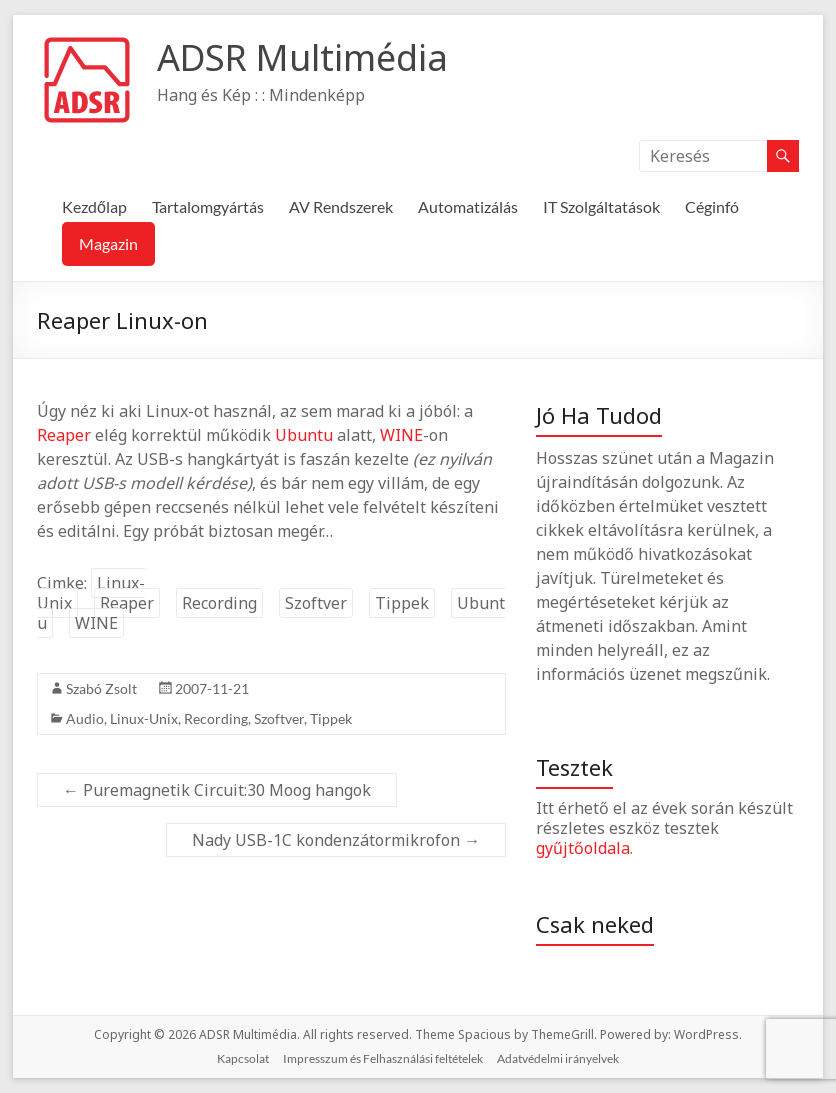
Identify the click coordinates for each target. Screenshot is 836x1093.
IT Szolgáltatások (601, 206)
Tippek (402, 603)
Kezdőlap (94, 206)
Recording (219, 603)
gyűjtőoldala (583, 848)
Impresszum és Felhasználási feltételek (383, 1058)
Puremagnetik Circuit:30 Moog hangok (217, 790)
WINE (401, 435)
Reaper (64, 435)
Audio (85, 718)
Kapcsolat (243, 1058)
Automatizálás (468, 206)
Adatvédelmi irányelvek (558, 1058)
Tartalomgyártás (208, 206)
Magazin (108, 243)
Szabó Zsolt (101, 688)
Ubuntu (304, 435)
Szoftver (316, 603)
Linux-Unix (91, 593)
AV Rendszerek (341, 206)
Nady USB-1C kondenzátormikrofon (336, 840)
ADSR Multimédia (302, 57)
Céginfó (712, 206)
